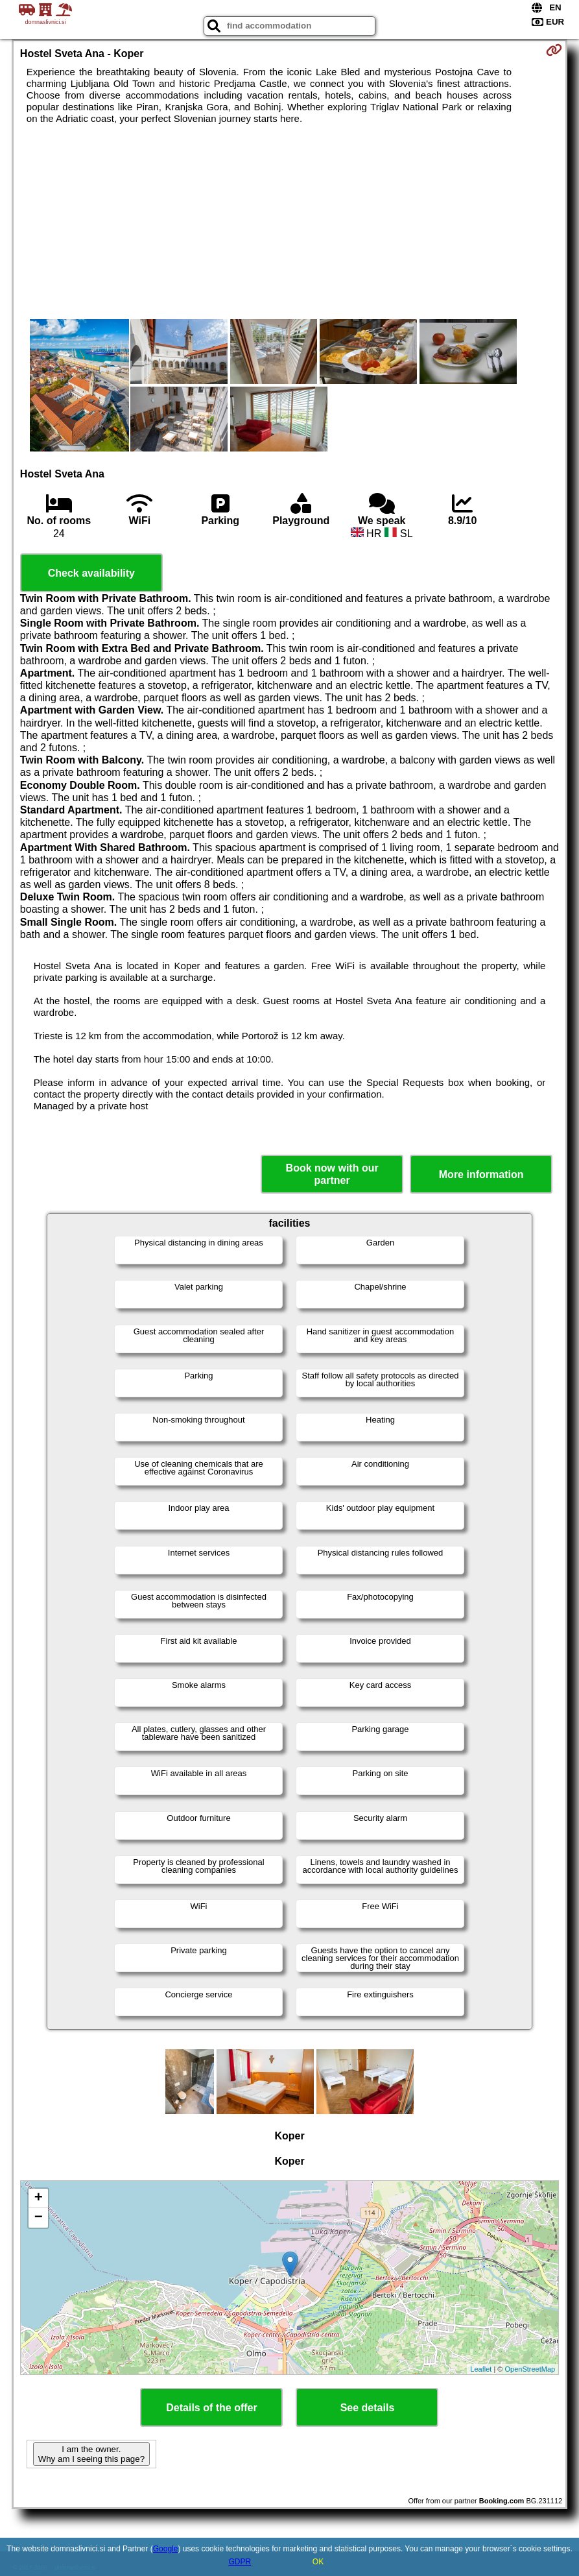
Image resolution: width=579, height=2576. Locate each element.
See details (367, 2407)
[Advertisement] (289, 222)
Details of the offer (211, 2407)
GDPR (239, 2561)
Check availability (91, 573)
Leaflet (480, 2369)
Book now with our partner (332, 1174)
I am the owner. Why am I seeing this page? (91, 2454)
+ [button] (38, 2198)
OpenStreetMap (529, 2369)
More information (481, 1174)
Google (165, 2548)
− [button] (38, 2218)
